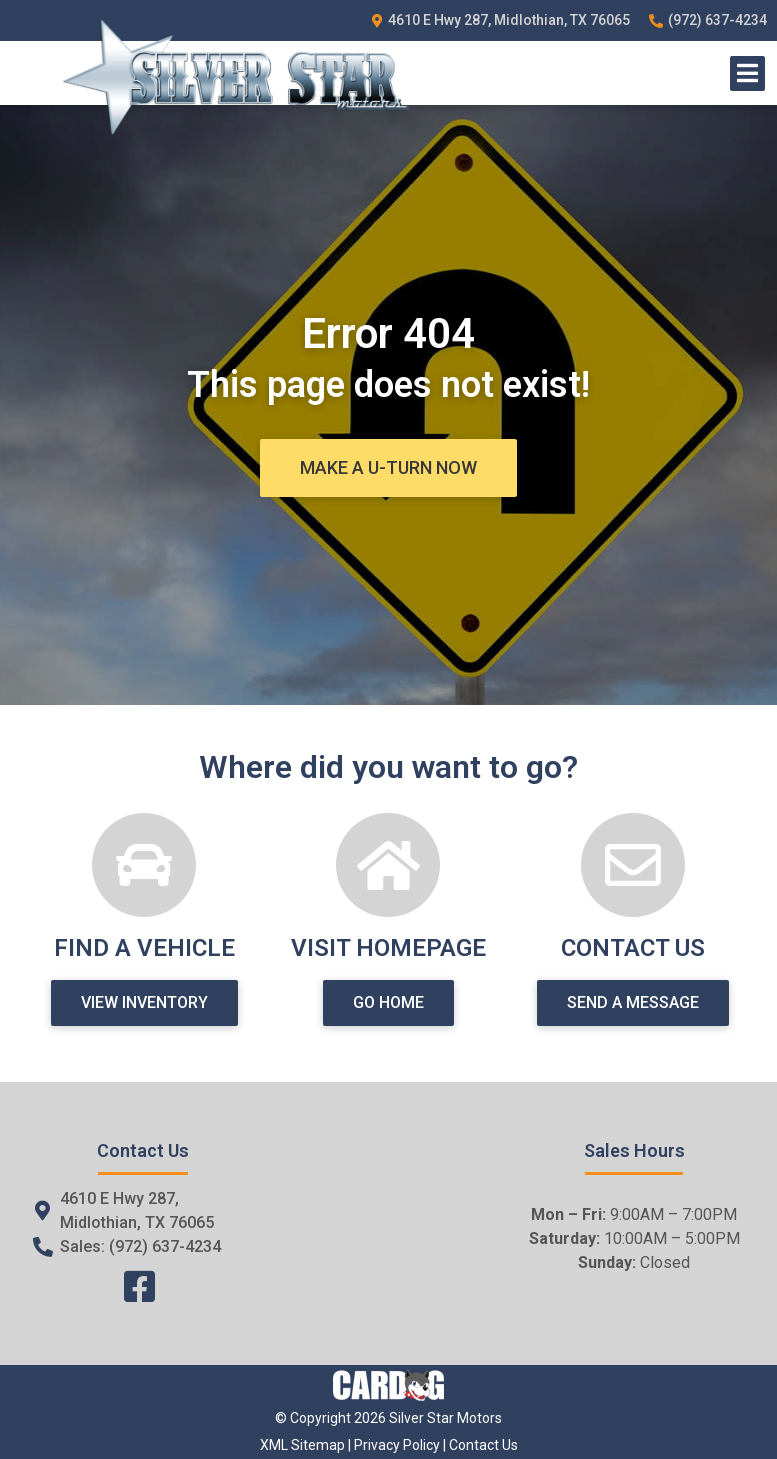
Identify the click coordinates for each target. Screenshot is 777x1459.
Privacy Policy (397, 1445)
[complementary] (717, 1399)
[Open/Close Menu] (747, 73)
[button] (388, 468)
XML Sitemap (302, 1445)
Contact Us (483, 1445)
